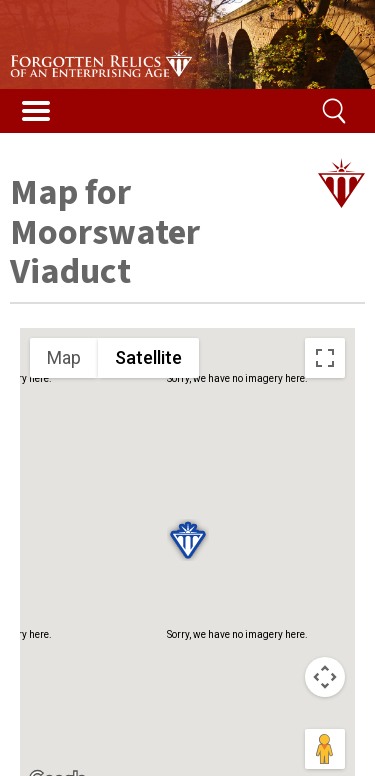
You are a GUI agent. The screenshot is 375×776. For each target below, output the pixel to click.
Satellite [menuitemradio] (148, 357)
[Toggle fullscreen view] (325, 358)
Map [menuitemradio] (64, 357)
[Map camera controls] (325, 677)
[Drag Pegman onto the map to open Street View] (325, 749)
